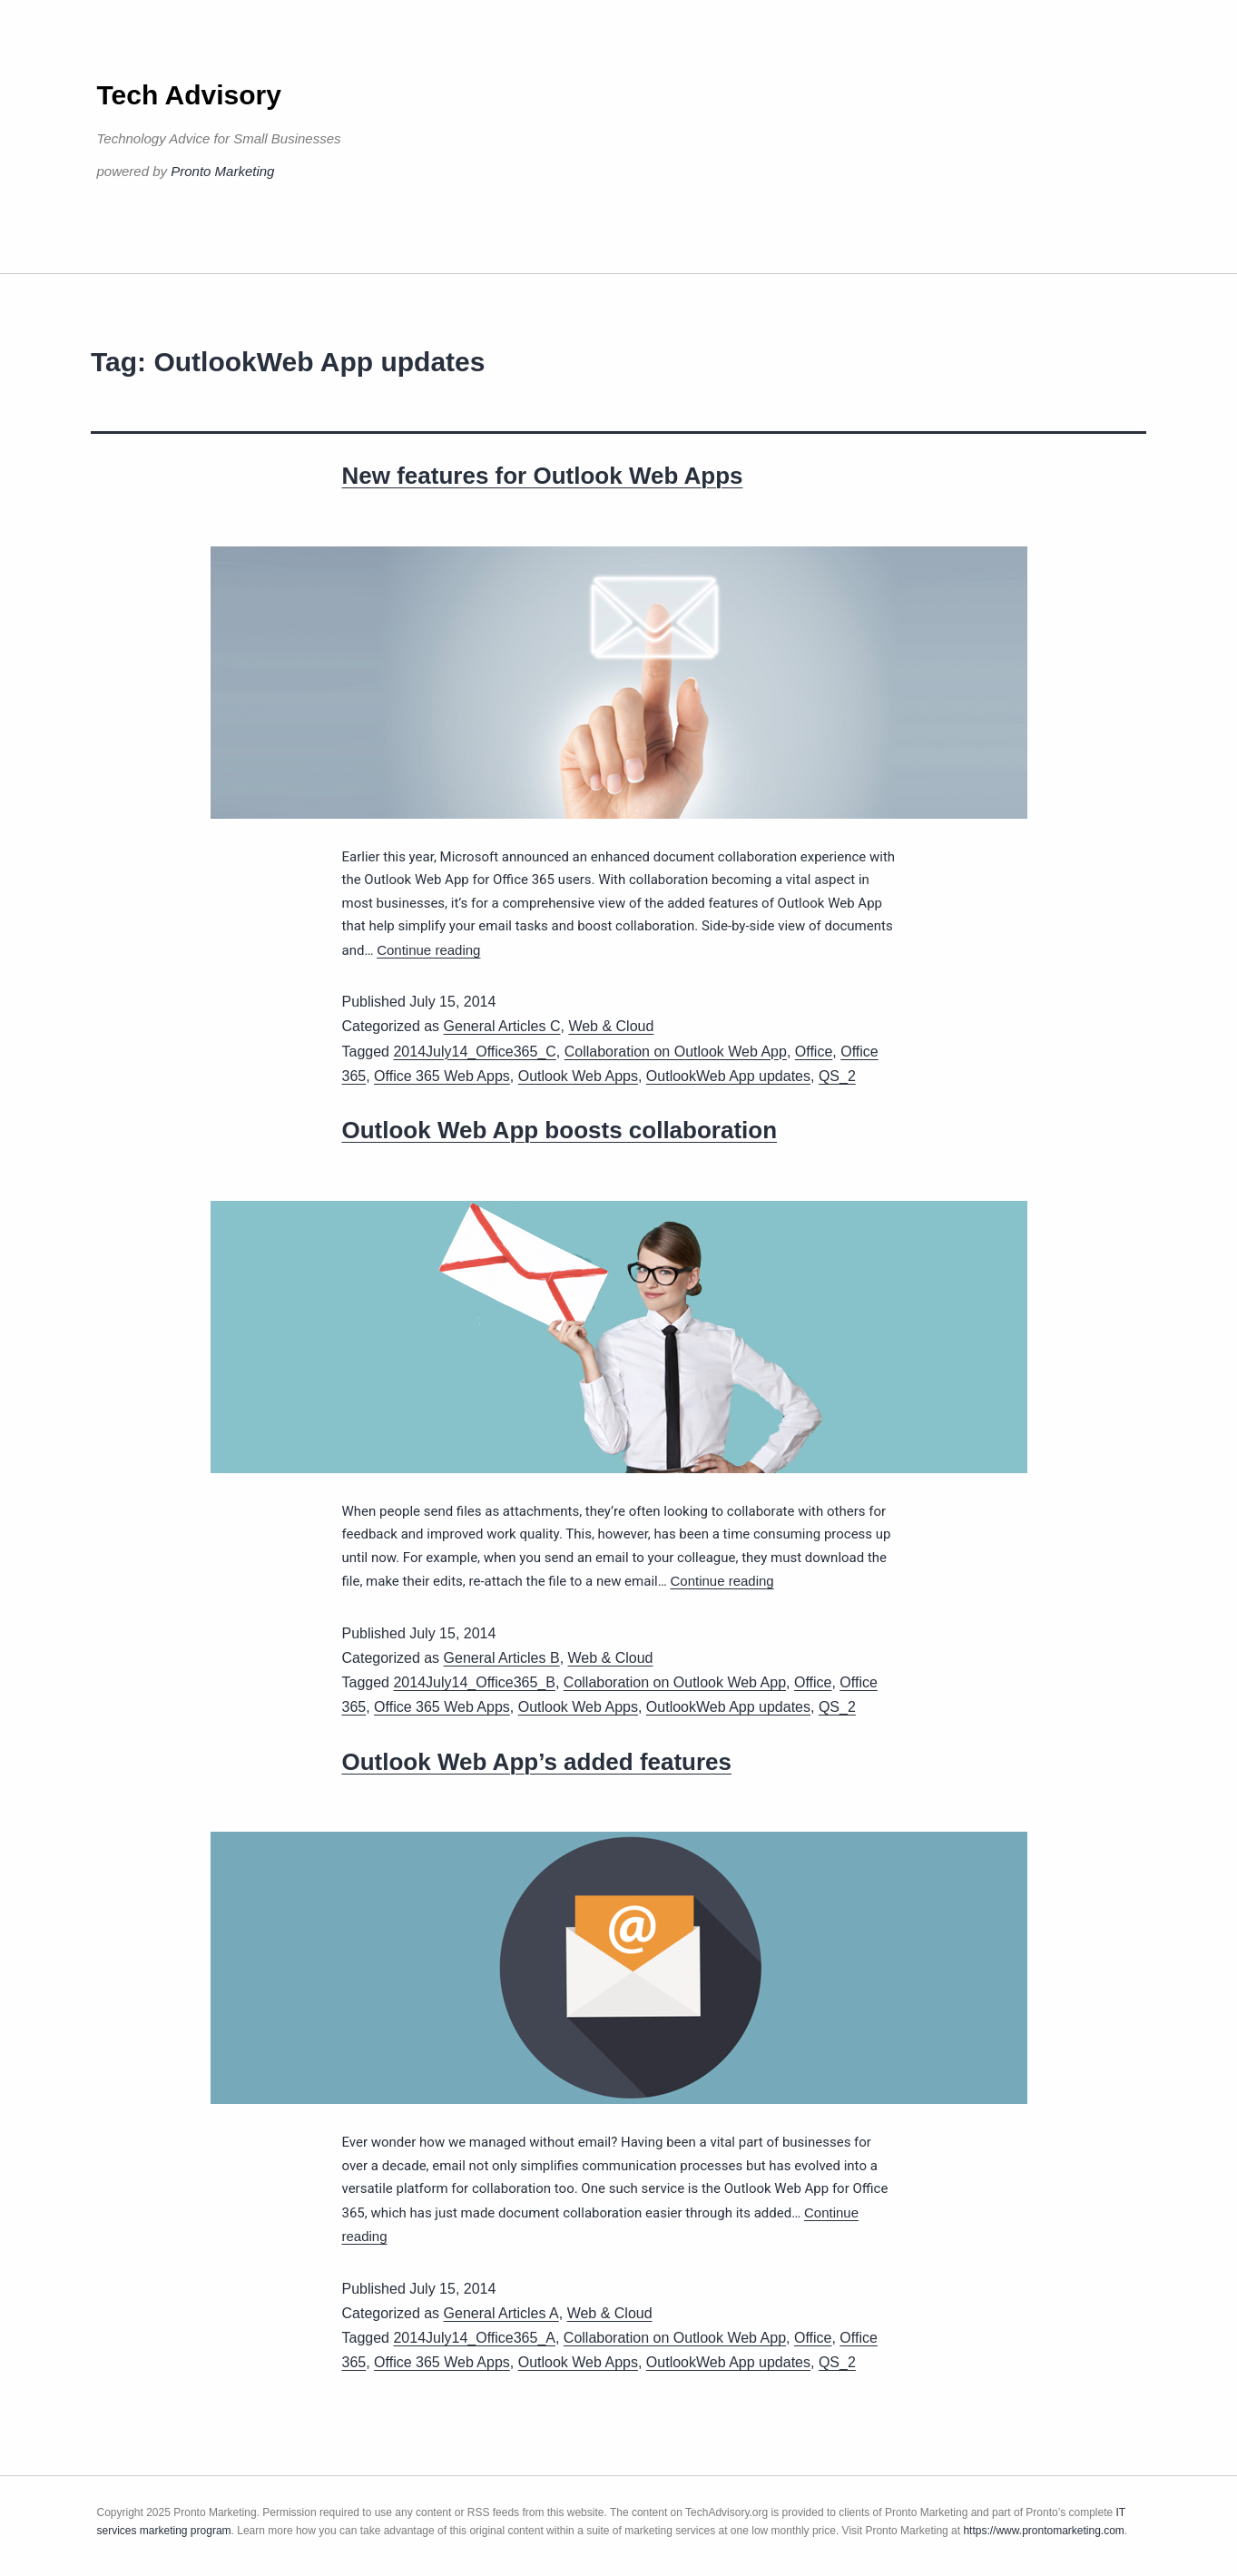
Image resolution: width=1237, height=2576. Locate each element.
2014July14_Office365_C (474, 1051)
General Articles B (502, 1658)
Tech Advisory (189, 95)
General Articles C (502, 1026)
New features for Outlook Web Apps (542, 475)
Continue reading (428, 950)
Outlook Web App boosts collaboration (560, 1130)
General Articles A (501, 2313)
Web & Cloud (610, 1026)
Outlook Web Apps (578, 1076)
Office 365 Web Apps (442, 1076)
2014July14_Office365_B (474, 1682)
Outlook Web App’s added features (537, 1761)
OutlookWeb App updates (728, 1076)
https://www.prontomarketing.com (1043, 2530)
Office (814, 1051)
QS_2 (837, 1076)
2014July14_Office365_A (474, 2337)
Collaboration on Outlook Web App (676, 1051)
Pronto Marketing (222, 171)
